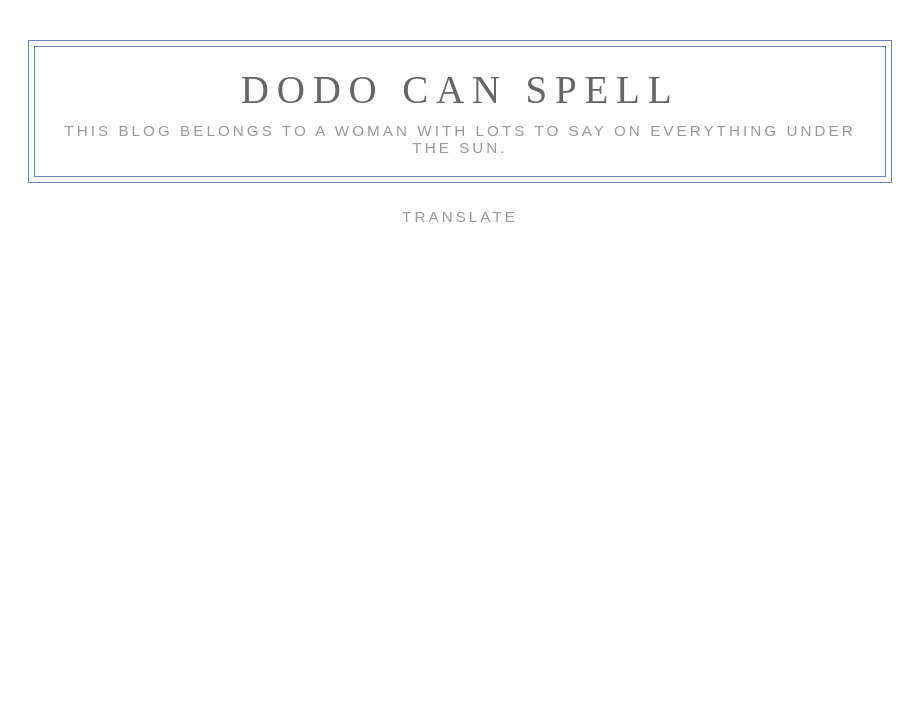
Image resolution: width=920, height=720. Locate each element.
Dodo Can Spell (460, 89)
